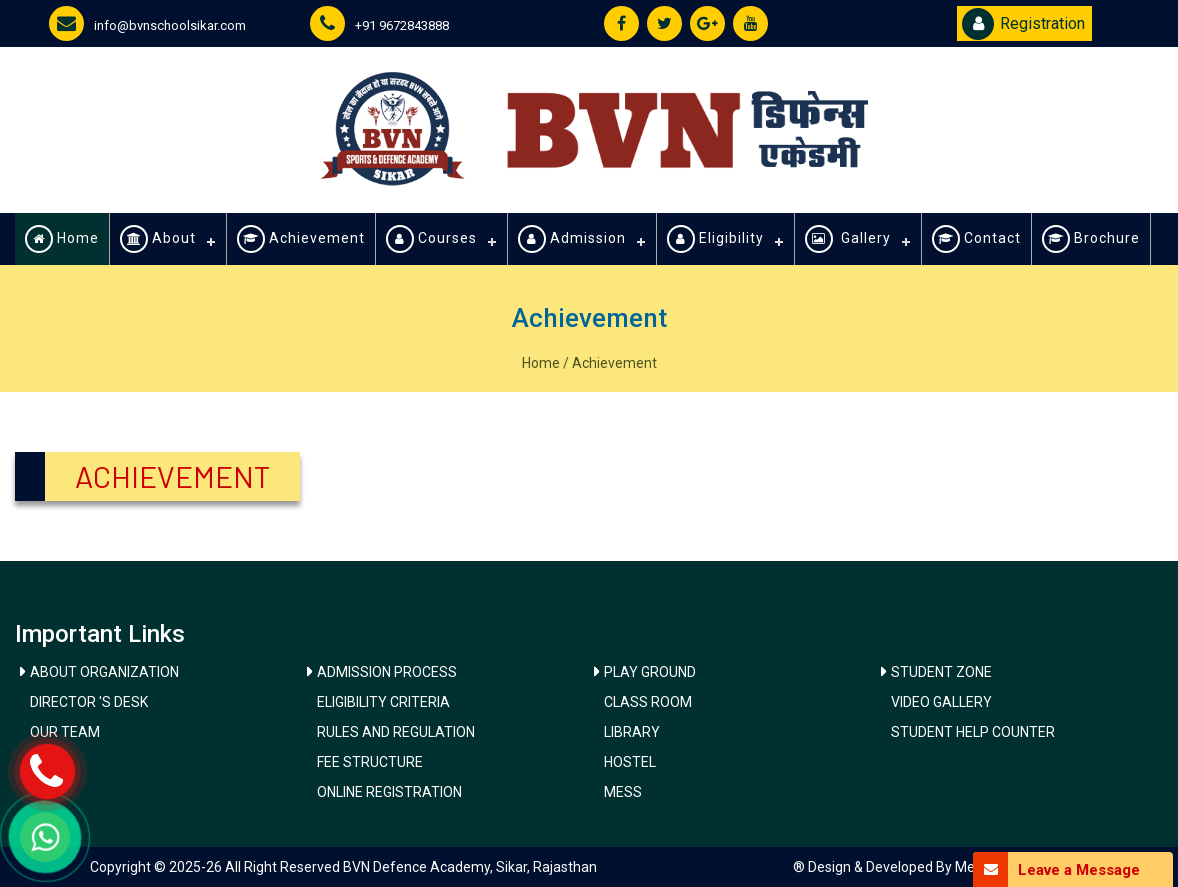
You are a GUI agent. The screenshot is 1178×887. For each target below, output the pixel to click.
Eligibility (715, 239)
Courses (431, 239)
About (158, 239)
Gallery (848, 239)
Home (62, 239)
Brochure (1091, 239)
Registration (1023, 24)
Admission (572, 239)
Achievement (301, 239)
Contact (976, 239)
